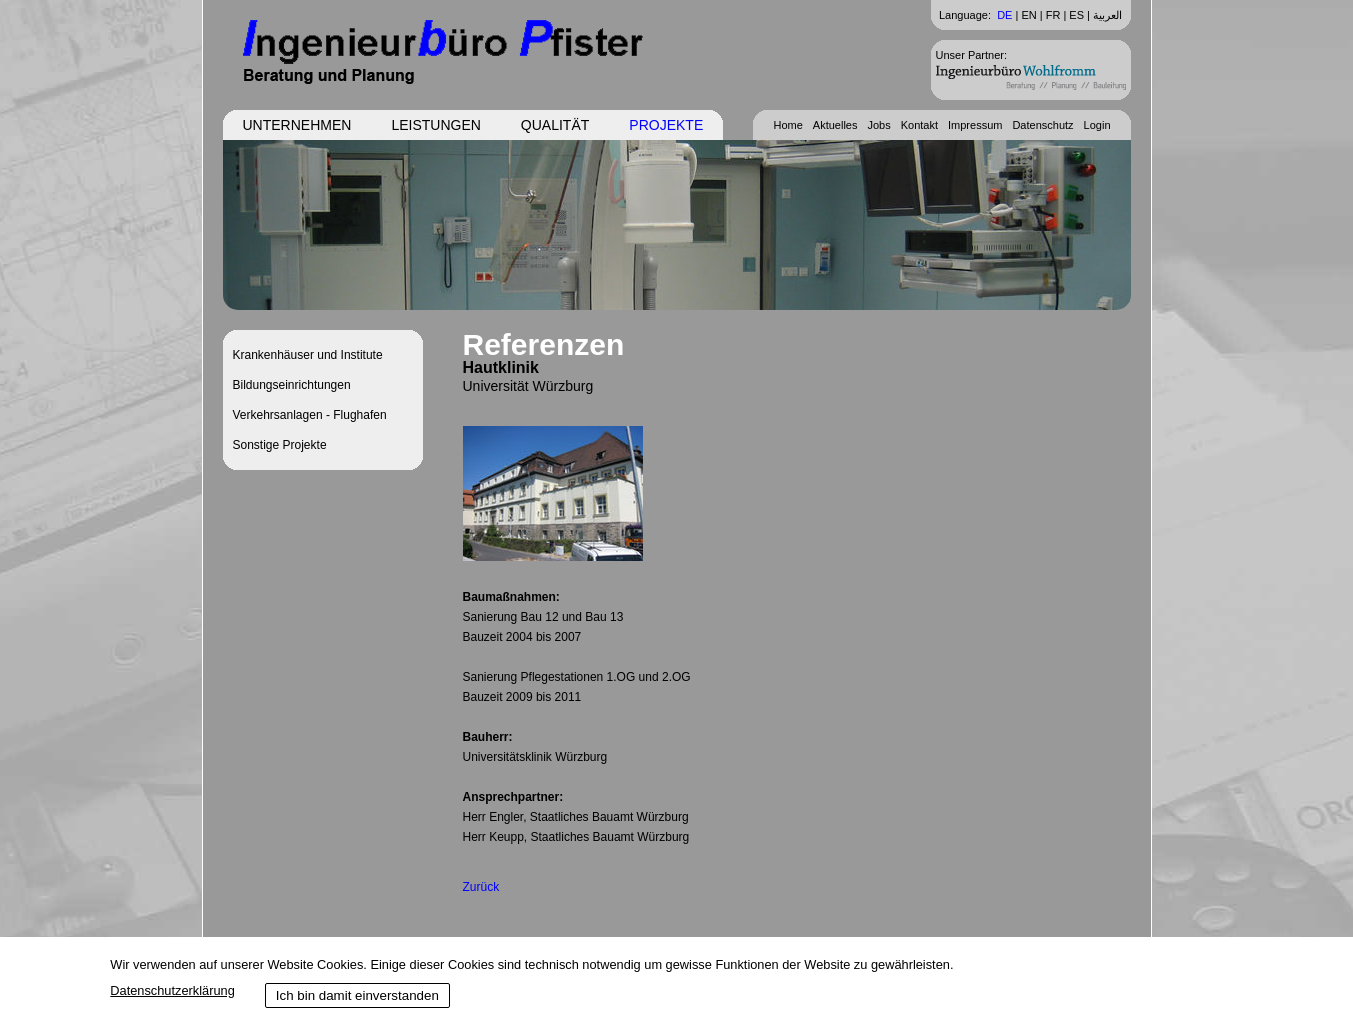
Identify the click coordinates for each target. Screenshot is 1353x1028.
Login (1097, 125)
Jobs (878, 125)
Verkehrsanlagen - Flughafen (310, 415)
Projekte (666, 125)
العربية (1107, 15)
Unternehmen (297, 125)
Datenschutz (1042, 125)
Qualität (555, 125)
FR (1053, 15)
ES (1076, 15)
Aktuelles (835, 125)
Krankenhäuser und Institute (308, 355)
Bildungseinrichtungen (292, 385)
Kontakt (919, 125)
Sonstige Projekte (280, 445)
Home (787, 125)
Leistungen (435, 125)
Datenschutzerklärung (172, 990)
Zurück (481, 887)
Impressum (975, 125)
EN (1028, 15)
